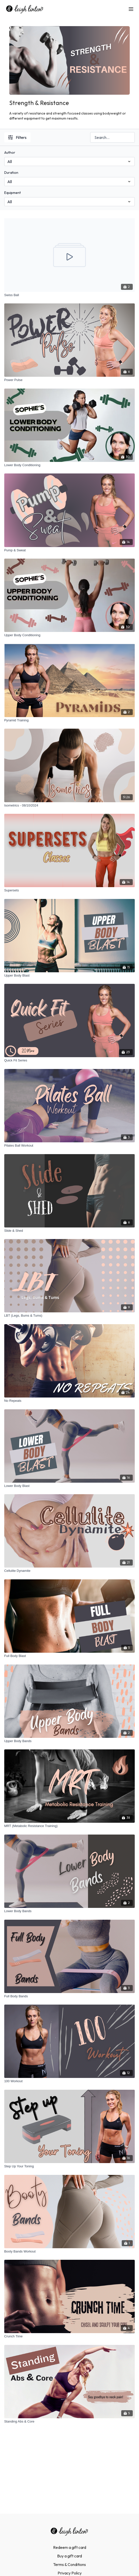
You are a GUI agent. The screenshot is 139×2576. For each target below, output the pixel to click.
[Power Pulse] (69, 380)
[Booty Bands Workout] (69, 2251)
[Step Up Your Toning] (69, 2166)
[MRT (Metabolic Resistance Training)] (69, 1826)
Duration (11, 172)
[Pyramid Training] (69, 720)
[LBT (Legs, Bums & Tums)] (69, 1315)
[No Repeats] (69, 1400)
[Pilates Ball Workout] (69, 1145)
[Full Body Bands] (69, 1996)
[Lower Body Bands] (69, 1911)
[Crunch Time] (69, 2336)
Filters (17, 137)
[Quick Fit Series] (69, 1060)
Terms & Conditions (69, 2564)
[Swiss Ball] (69, 295)
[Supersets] (69, 890)
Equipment (12, 192)
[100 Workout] (69, 2081)
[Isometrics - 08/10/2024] (69, 805)
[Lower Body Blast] (69, 1485)
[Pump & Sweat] (69, 550)
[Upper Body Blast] (69, 975)
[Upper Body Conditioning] (69, 635)
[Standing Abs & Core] (69, 2421)
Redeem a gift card (69, 2547)
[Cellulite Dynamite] (69, 1570)
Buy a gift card (69, 2555)
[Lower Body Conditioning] (69, 465)
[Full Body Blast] (69, 1655)
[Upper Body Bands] (69, 1741)
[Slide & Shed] (69, 1230)
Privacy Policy (70, 2572)
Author (9, 152)
